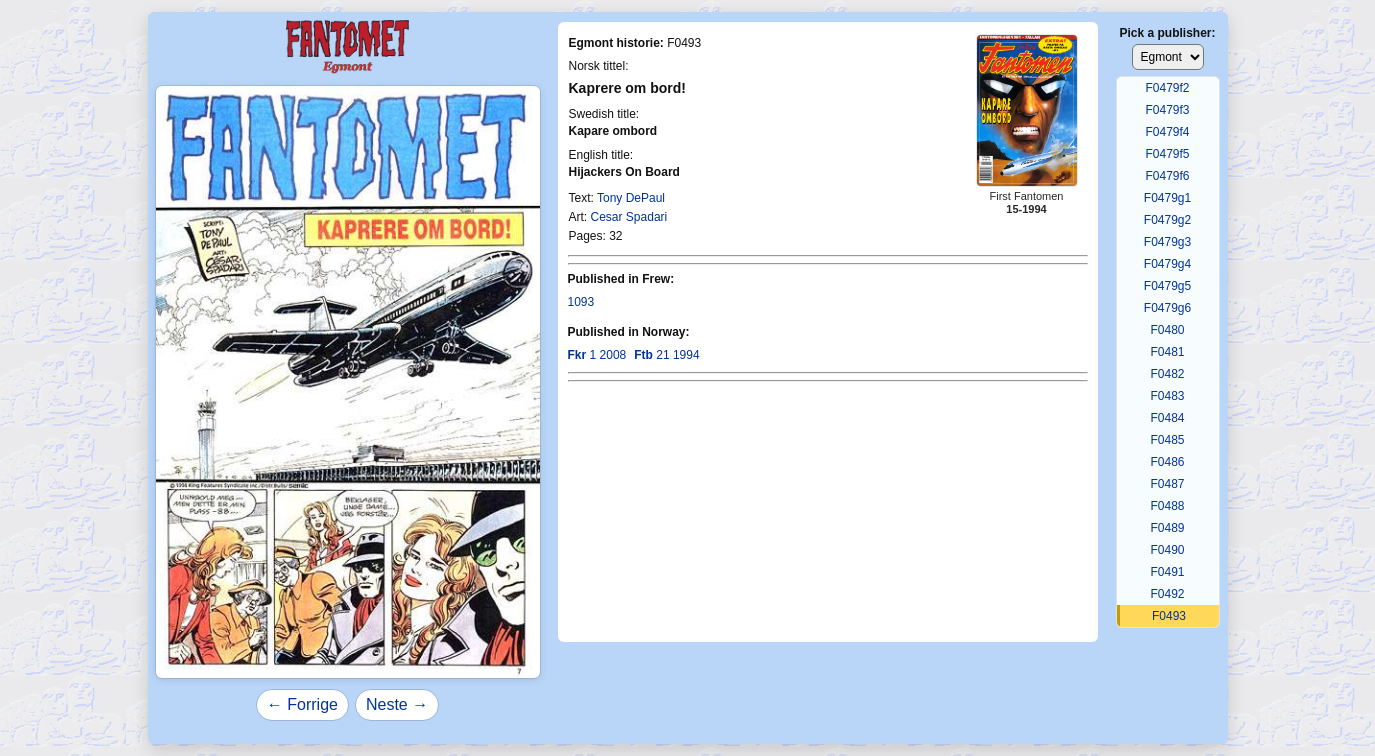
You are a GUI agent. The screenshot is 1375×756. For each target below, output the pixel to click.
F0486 (1167, 462)
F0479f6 (1167, 176)
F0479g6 (1167, 308)
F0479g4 (1167, 264)
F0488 (1167, 506)
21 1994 (666, 355)
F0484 (1167, 418)
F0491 (1167, 572)
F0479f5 (1167, 154)
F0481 (1167, 352)
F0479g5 (1167, 286)
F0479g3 (1167, 242)
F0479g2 (1167, 220)
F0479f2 (1167, 88)
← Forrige (302, 704)
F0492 (1167, 594)
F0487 (1167, 484)
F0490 (1167, 550)
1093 (581, 302)
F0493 (1169, 616)
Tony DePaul (631, 198)
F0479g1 (1167, 198)
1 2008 (597, 355)
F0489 (1167, 528)
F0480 (1167, 330)
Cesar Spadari (629, 217)
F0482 (1167, 374)
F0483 (1167, 396)
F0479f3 (1167, 110)
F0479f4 (1167, 132)
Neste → (397, 704)
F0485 (1167, 440)
